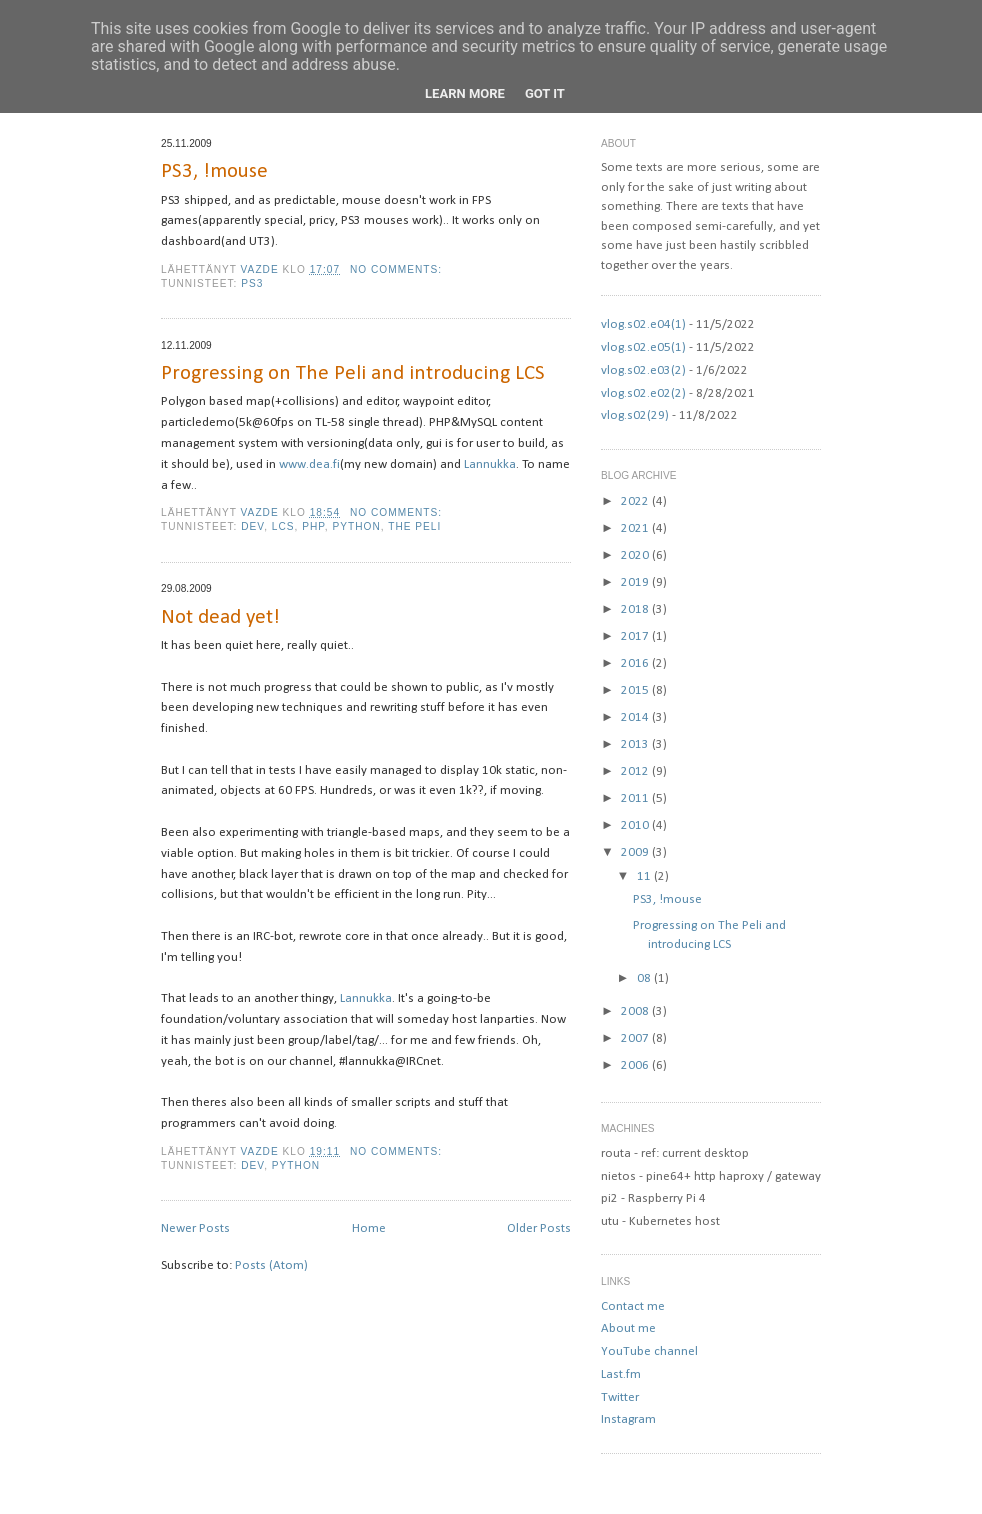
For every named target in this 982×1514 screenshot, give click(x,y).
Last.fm (621, 1374)
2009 (636, 852)
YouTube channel (649, 1351)
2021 (636, 528)
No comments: (398, 269)
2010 (636, 825)
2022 (636, 501)
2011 (636, 798)
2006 (636, 1065)
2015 (636, 690)
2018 (636, 609)
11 (645, 876)
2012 (636, 771)
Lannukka (490, 464)
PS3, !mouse (214, 171)
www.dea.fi (309, 464)
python (356, 526)
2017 (636, 636)
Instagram (628, 1419)
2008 (636, 1011)
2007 (636, 1038)
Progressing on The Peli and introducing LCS (353, 373)
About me (628, 1328)
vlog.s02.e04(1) (643, 324)
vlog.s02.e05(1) (643, 347)
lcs (283, 526)
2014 (636, 717)
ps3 (252, 283)
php (313, 526)
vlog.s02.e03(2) (643, 370)
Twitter (620, 1397)
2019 (636, 582)
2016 (636, 663)
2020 (636, 555)
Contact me (633, 1306)
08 (645, 978)
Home (369, 1228)
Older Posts (539, 1228)
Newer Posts (195, 1228)
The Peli (414, 526)
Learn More (465, 93)
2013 (636, 744)
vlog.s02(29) (635, 415)
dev (252, 526)
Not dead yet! (220, 617)
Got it (545, 93)
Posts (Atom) (271, 1265)
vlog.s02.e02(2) (643, 393)
